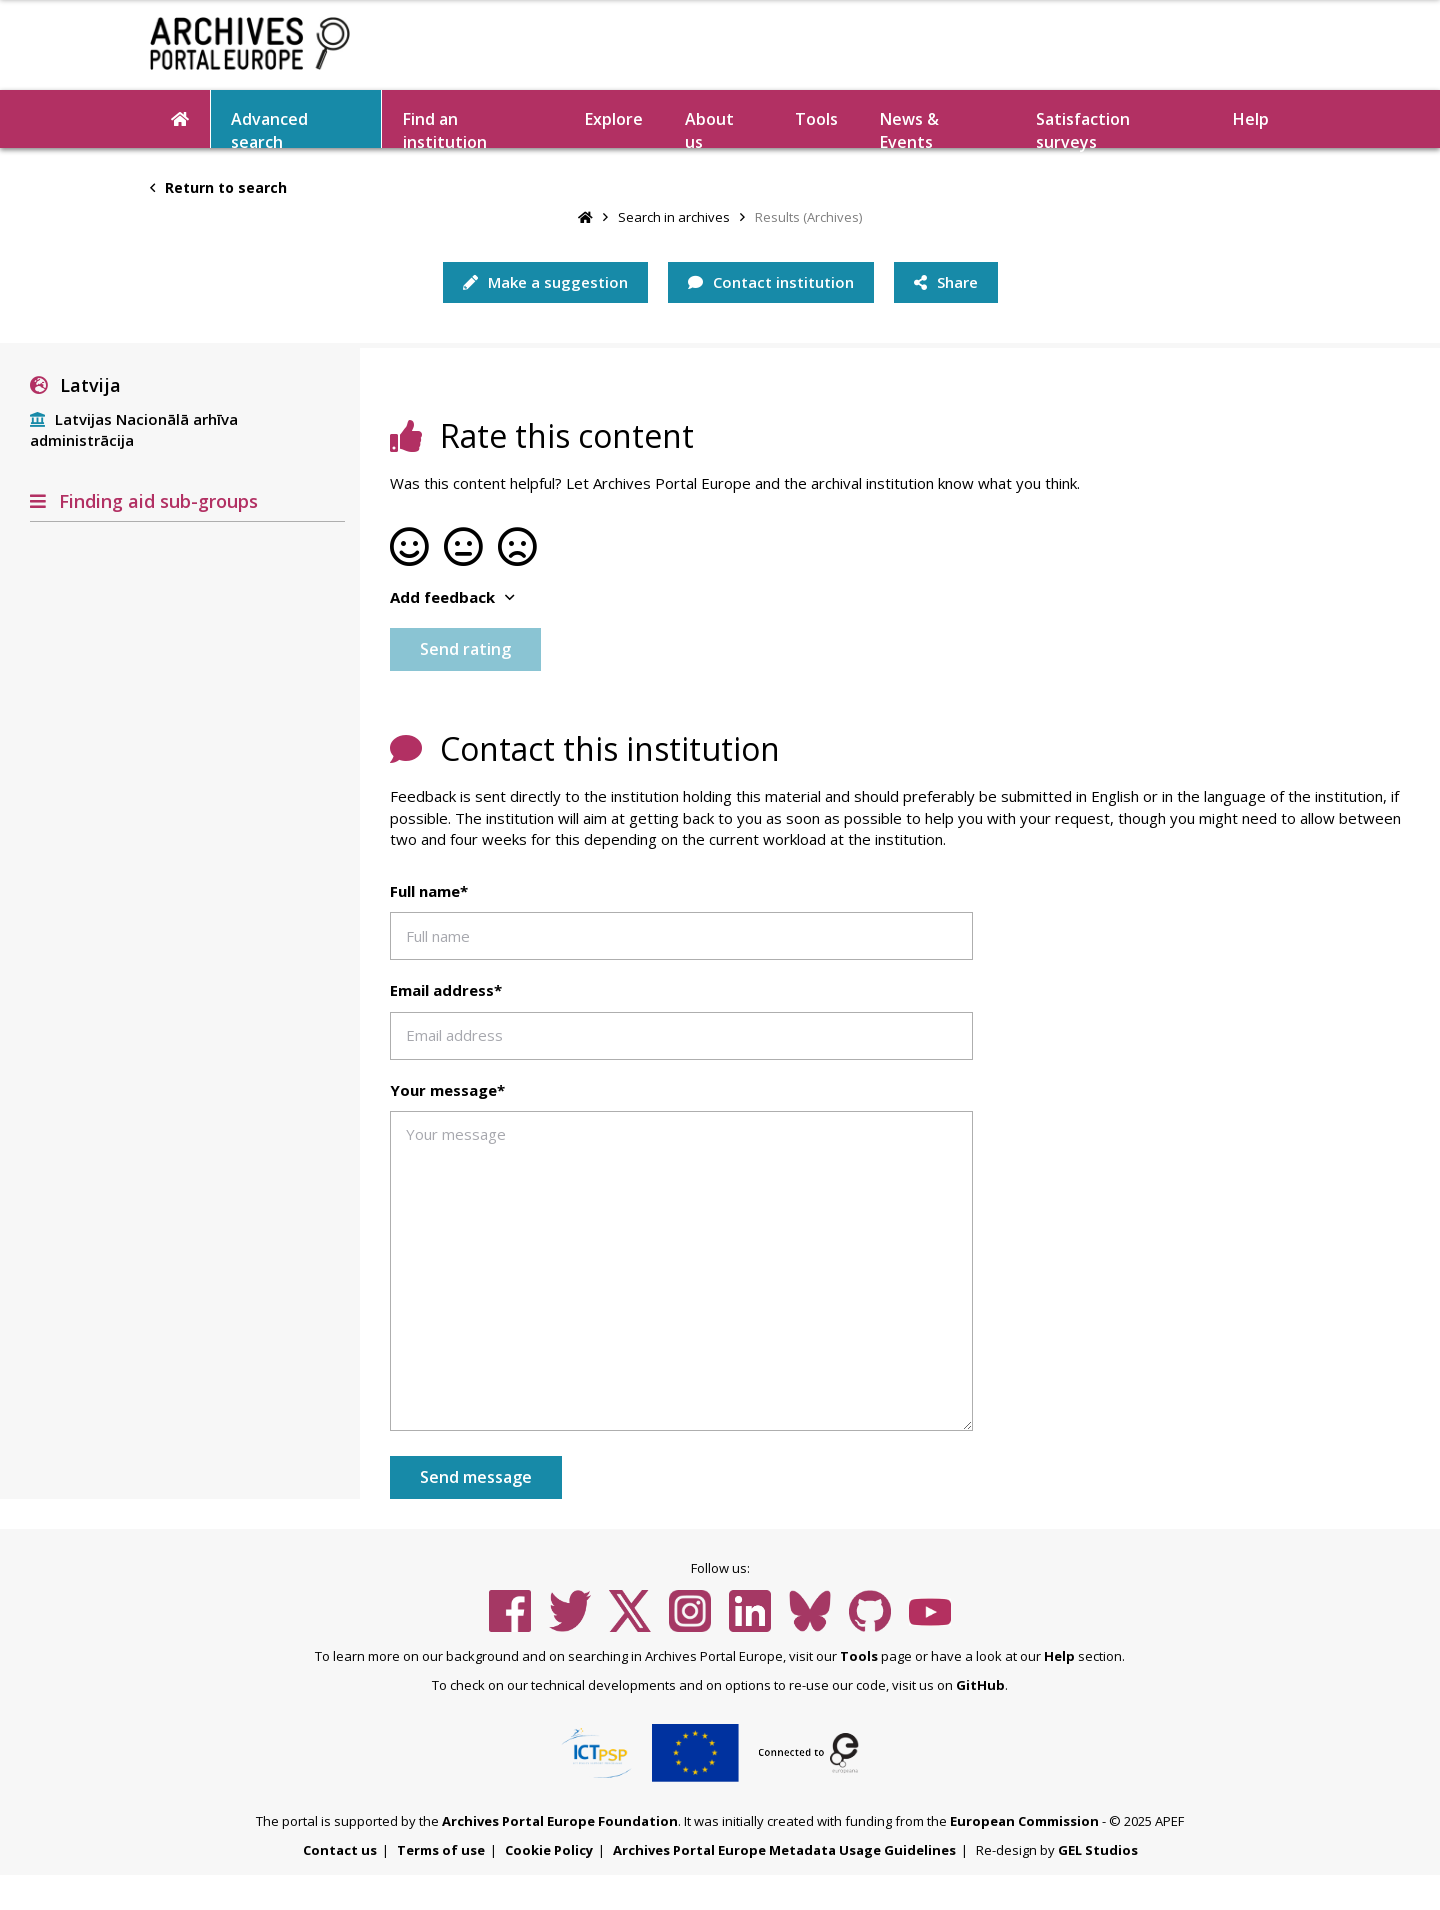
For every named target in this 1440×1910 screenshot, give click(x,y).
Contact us (340, 1850)
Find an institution (445, 128)
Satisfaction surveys (1083, 128)
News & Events (909, 128)
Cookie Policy (549, 1850)
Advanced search (269, 128)
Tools (816, 119)
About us (709, 128)
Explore (614, 119)
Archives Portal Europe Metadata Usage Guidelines (784, 1850)
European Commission (1024, 1821)
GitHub (980, 1685)
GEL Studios (1098, 1850)
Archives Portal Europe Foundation (560, 1821)
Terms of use (441, 1850)
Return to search (218, 187)
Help (1251, 119)
